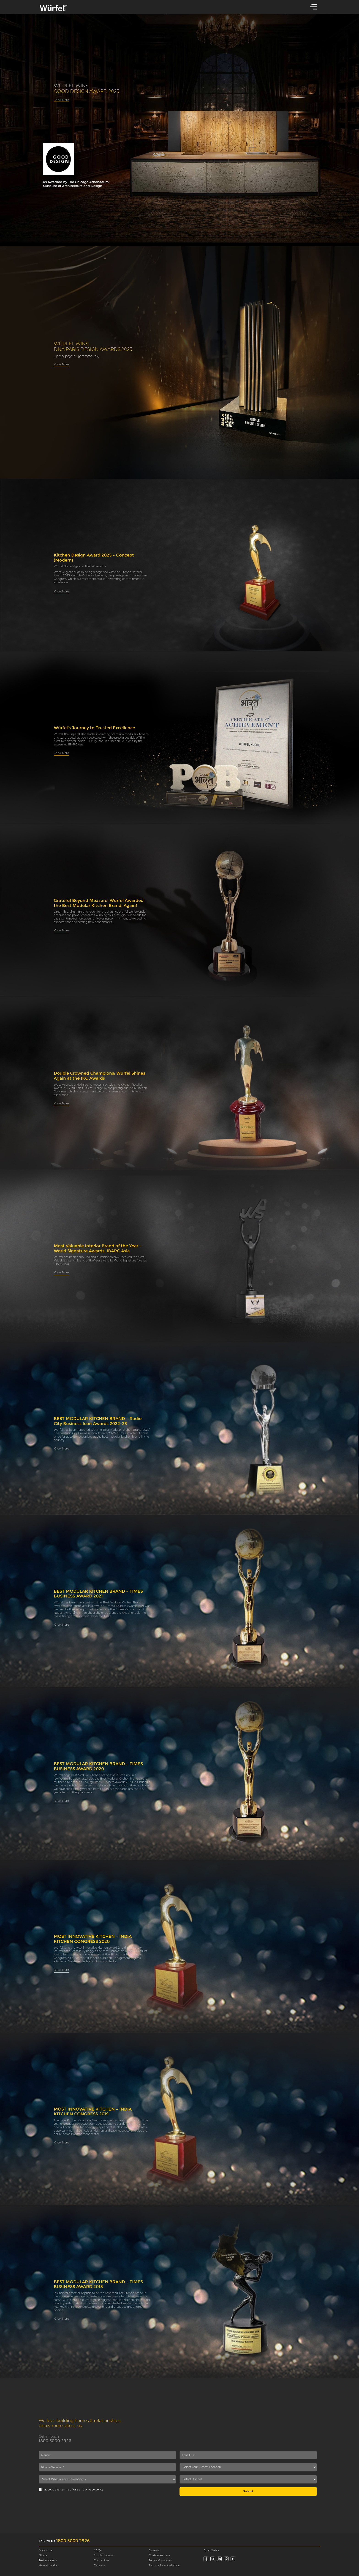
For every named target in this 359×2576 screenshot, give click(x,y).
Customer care (159, 2555)
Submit (248, 2491)
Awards (154, 2550)
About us (45, 2550)
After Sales (211, 2550)
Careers (99, 2565)
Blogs (43, 2555)
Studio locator (104, 2555)
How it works (48, 2565)
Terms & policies (160, 2560)
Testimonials (48, 2560)
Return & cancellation (164, 2565)
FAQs (97, 2550)
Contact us (101, 2560)
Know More (61, 100)
